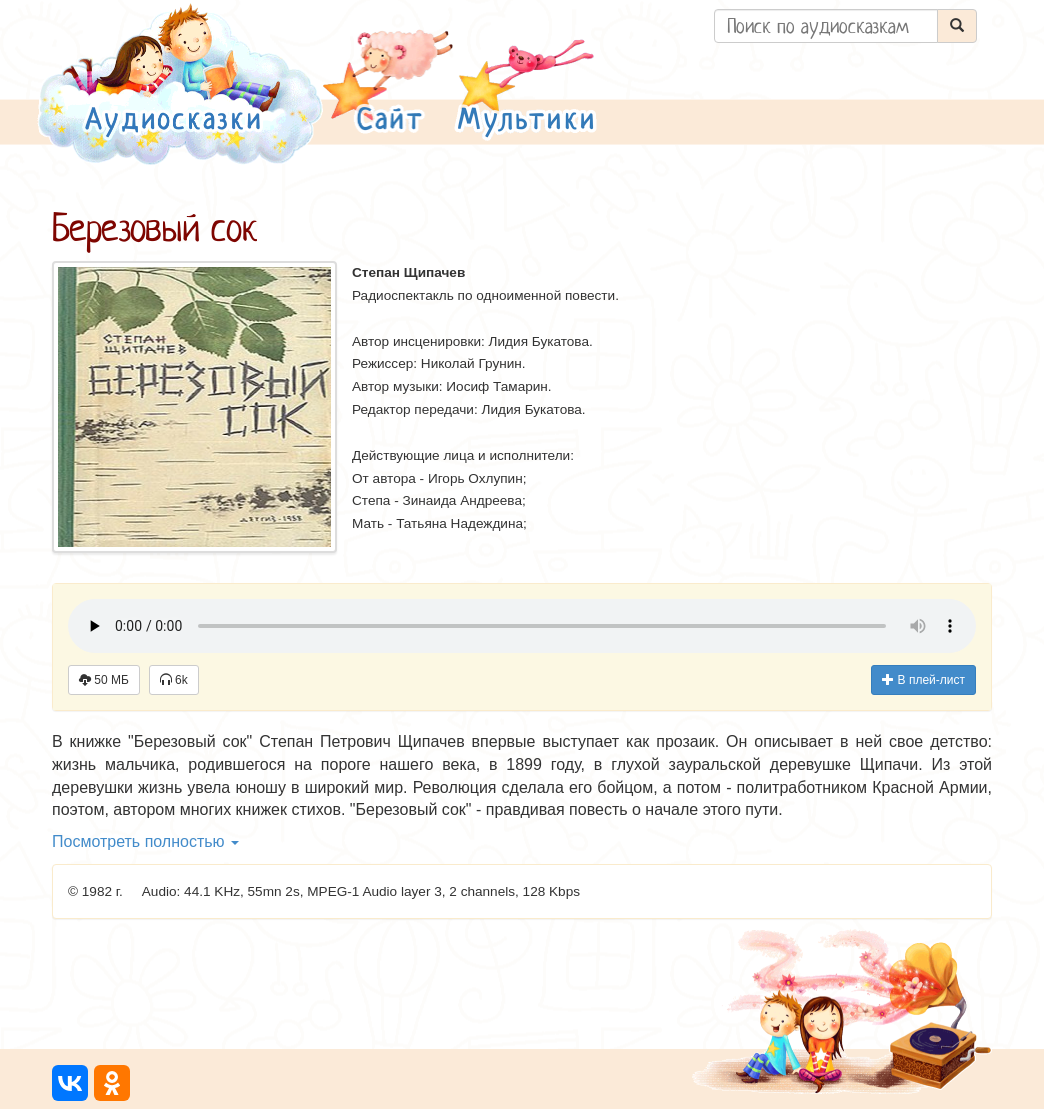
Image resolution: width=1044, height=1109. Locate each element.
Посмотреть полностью (145, 841)
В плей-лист (923, 680)
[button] (388, 83)
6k (174, 680)
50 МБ (104, 680)
